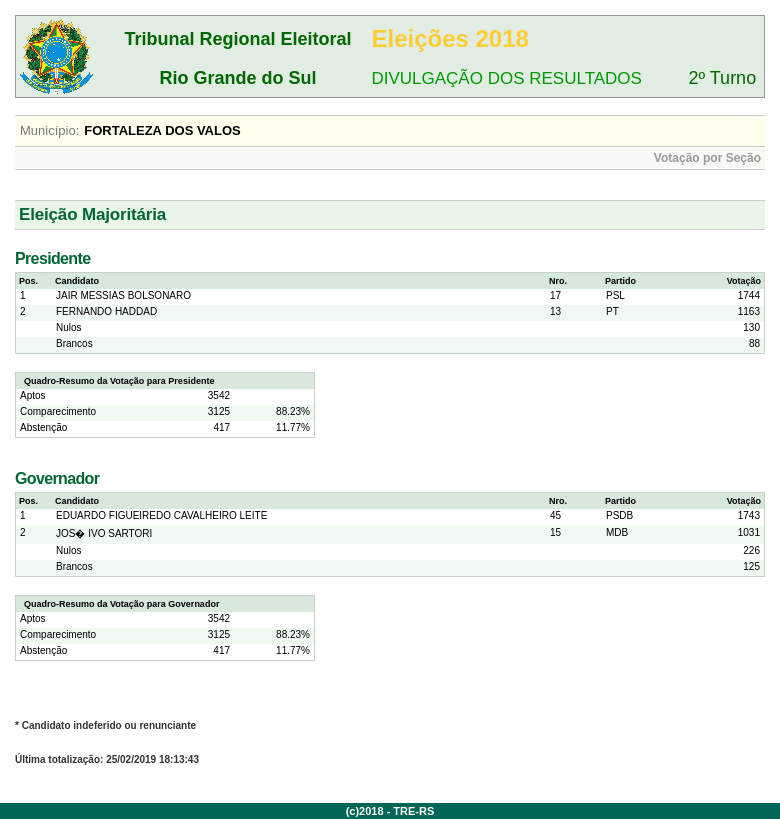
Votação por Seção (707, 158)
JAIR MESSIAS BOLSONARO (123, 295)
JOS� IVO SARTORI (104, 533)
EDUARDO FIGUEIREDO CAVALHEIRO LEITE (161, 515)
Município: (49, 130)
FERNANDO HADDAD (106, 311)
